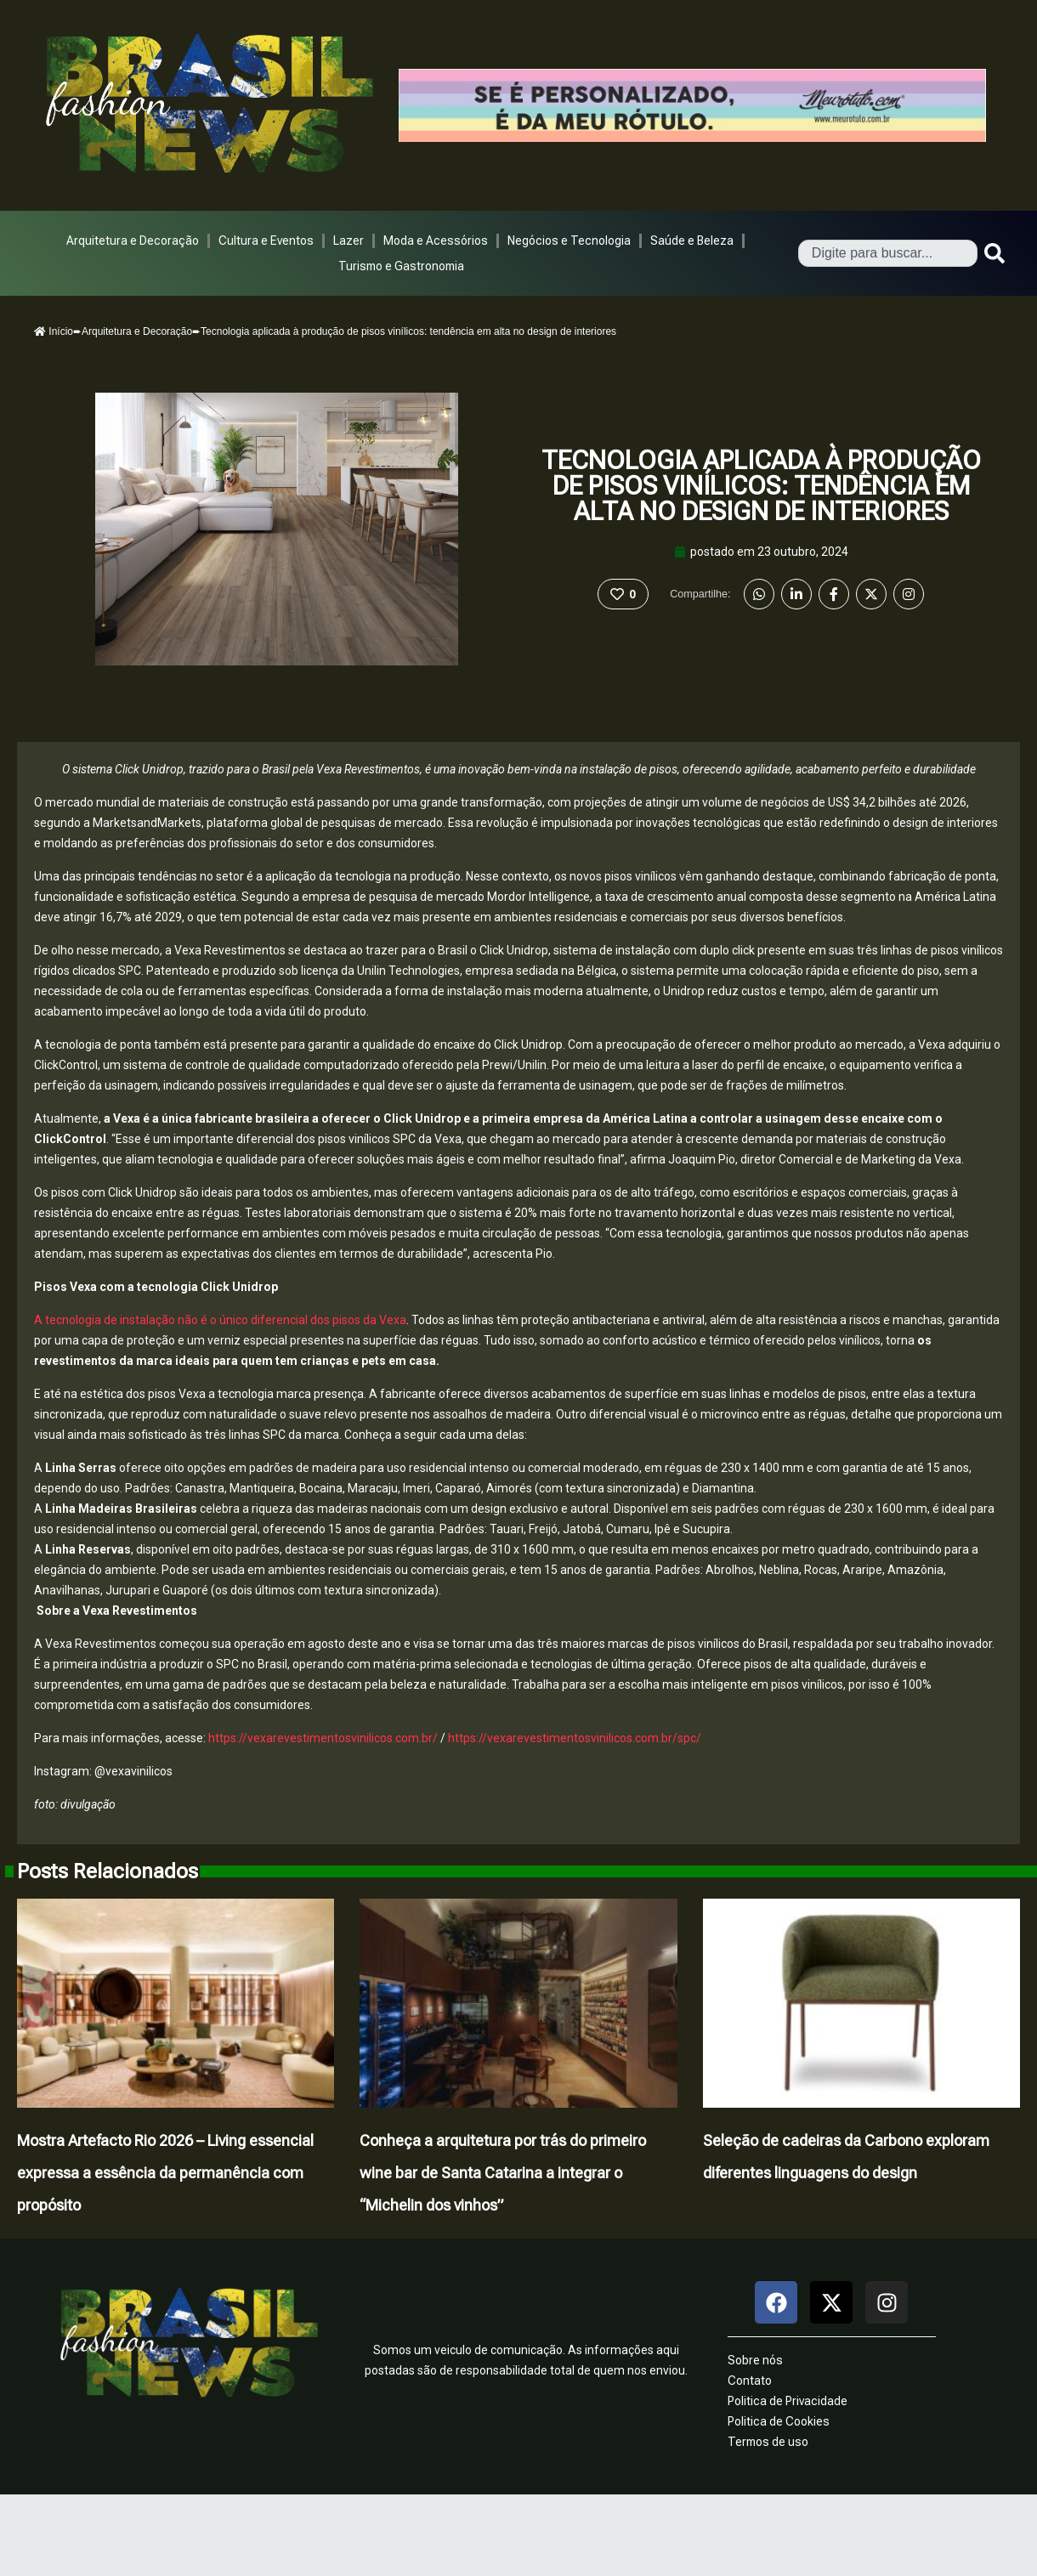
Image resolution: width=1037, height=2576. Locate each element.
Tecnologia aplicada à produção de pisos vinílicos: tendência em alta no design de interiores (761, 485)
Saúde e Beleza (692, 240)
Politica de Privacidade (787, 2401)
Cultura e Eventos (266, 240)
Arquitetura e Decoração (132, 240)
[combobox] (888, 253)
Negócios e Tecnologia (569, 240)
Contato (750, 2380)
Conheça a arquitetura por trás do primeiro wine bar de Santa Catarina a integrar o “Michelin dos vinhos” (503, 2173)
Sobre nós (755, 2360)
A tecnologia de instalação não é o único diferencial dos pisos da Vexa (220, 1320)
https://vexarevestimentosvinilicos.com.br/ (323, 1738)
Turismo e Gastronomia (401, 266)
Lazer (348, 240)
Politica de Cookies (779, 2421)
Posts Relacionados (107, 1871)
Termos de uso (768, 2442)
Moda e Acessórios (435, 240)
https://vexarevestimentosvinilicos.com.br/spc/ (574, 1738)
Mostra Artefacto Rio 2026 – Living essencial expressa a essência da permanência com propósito (165, 2173)
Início (53, 331)
